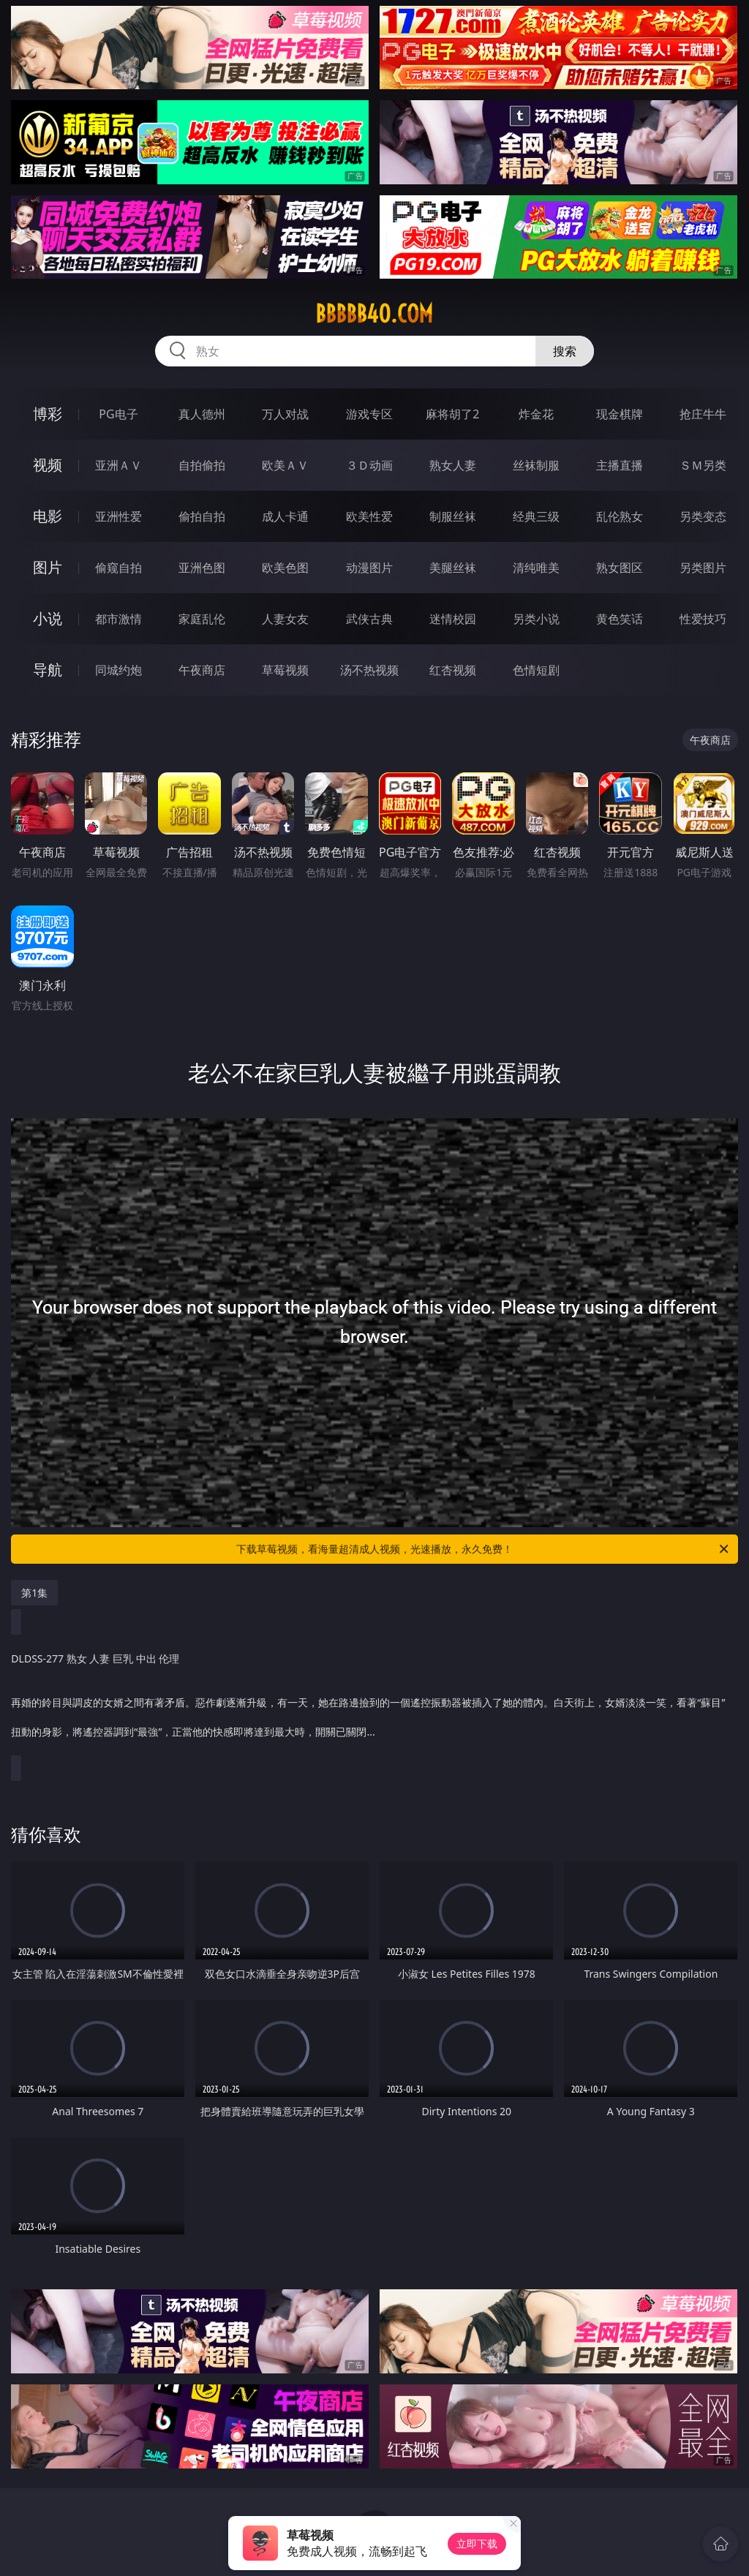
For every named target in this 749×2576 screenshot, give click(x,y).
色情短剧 (536, 670)
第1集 (34, 1593)
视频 (47, 465)
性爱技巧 (703, 619)
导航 (47, 669)
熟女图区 (619, 568)
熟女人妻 (452, 465)
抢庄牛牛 (703, 414)
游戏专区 (369, 414)
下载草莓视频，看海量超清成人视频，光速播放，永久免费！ (483, 1549)
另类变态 (703, 516)
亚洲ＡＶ (118, 465)
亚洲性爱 (118, 516)
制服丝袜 (452, 516)
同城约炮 (118, 670)
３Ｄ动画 (369, 465)
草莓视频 (285, 670)
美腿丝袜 (452, 568)
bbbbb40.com (374, 313)
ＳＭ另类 (703, 465)
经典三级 (536, 516)
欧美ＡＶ (285, 465)
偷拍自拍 (201, 516)
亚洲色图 (201, 568)
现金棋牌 (619, 414)
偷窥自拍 (118, 568)
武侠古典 (369, 619)
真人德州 (201, 414)
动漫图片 (369, 568)
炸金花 (536, 414)
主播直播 (619, 465)
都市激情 (118, 619)
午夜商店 (201, 670)
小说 (47, 618)
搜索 (564, 351)
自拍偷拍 (201, 465)
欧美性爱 (369, 516)
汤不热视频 (369, 670)
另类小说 (536, 619)
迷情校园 (452, 619)
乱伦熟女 (619, 516)
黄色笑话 (619, 619)
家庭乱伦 (201, 619)
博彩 (47, 413)
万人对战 (285, 414)
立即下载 (476, 2543)
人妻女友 (285, 619)
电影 (47, 516)
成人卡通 (285, 516)
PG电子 (118, 414)
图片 (47, 567)
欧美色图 (285, 568)
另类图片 (703, 568)
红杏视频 (452, 670)
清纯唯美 (536, 568)
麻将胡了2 (452, 414)
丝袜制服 (536, 465)
